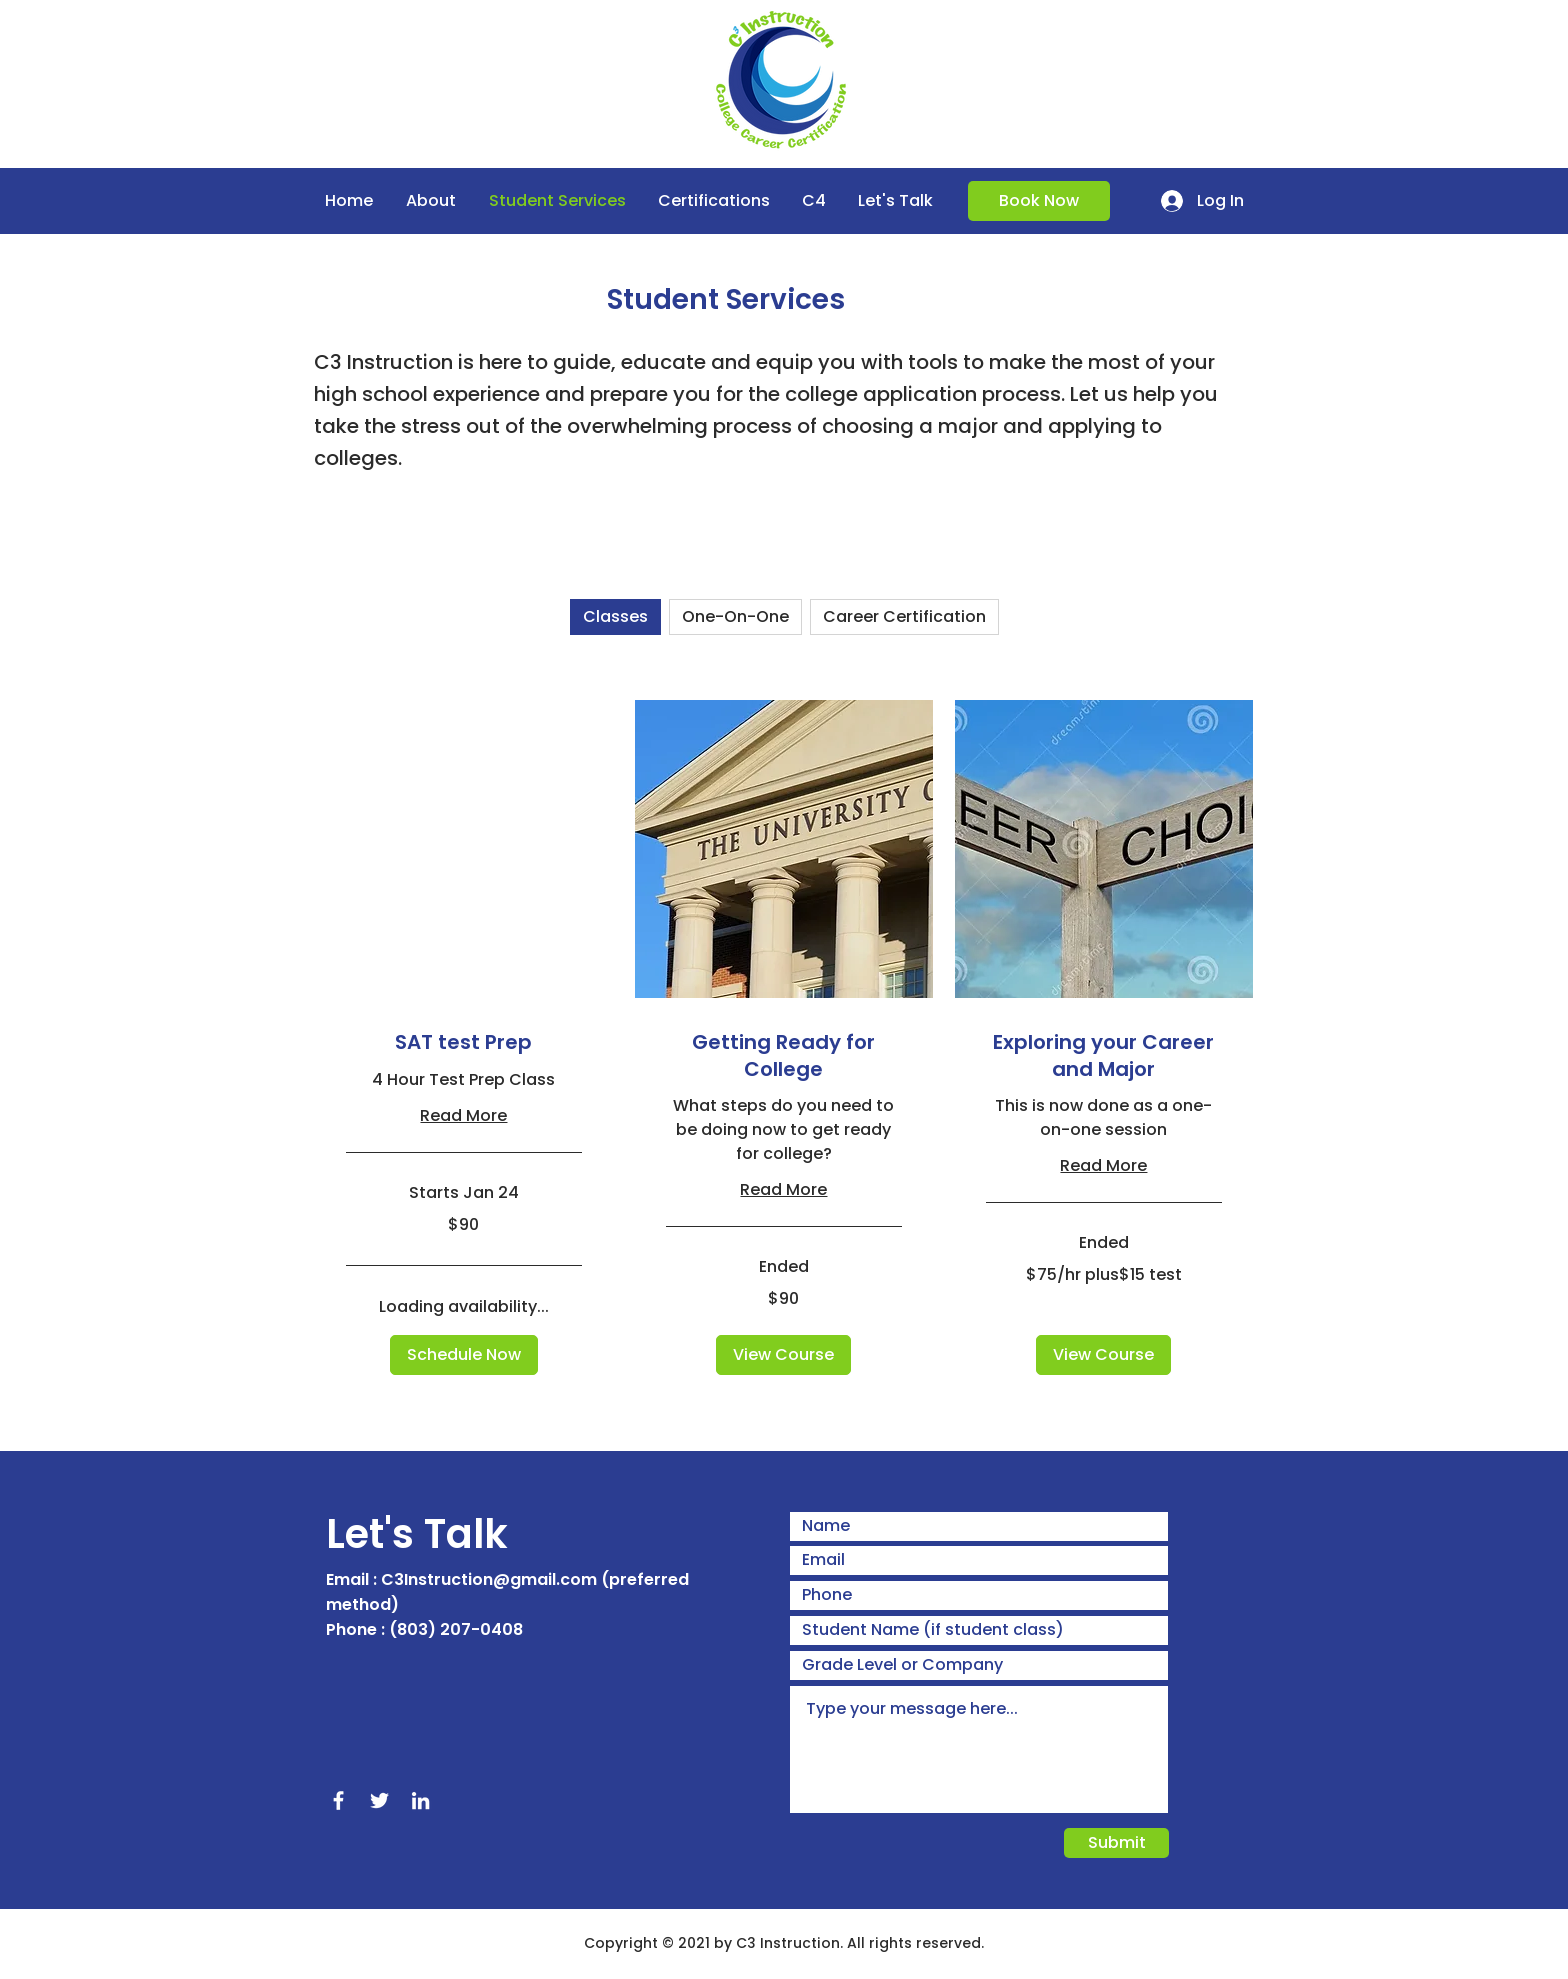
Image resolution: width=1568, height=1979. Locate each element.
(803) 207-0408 (456, 1629)
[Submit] (1116, 1843)
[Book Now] (1039, 201)
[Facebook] (338, 1800)
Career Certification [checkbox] (904, 616)
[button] (464, 1355)
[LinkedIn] (420, 1800)
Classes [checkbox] (615, 616)
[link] (464, 1042)
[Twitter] (379, 1800)
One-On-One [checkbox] (735, 616)
